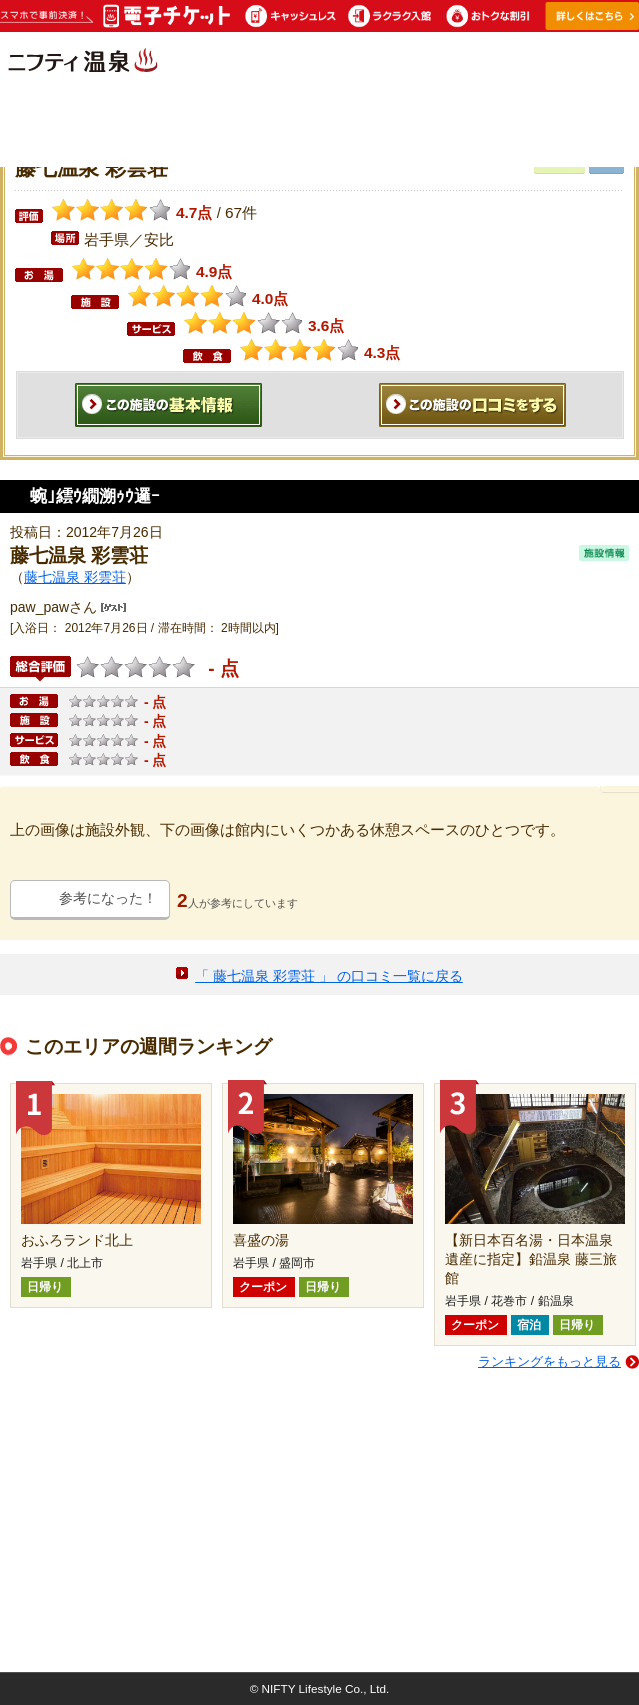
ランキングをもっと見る (549, 1361)
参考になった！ (108, 898)
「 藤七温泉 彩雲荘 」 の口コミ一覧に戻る (329, 976)
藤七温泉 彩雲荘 (75, 577)
